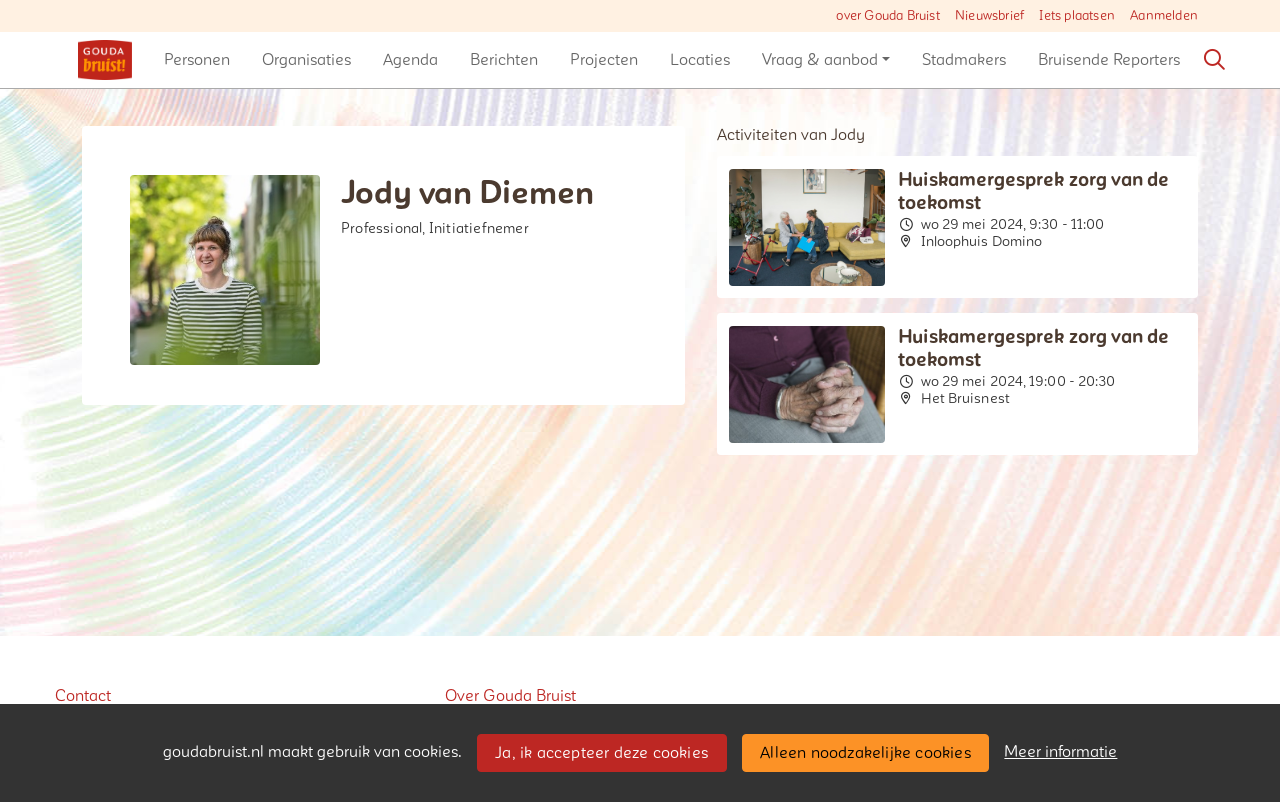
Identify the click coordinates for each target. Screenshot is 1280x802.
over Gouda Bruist (887, 16)
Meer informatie (1060, 752)
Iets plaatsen (1077, 16)
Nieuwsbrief (989, 16)
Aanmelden (1164, 16)
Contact (83, 696)
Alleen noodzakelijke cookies (865, 753)
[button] (197, 60)
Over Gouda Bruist (510, 696)
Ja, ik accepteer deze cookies (601, 753)
